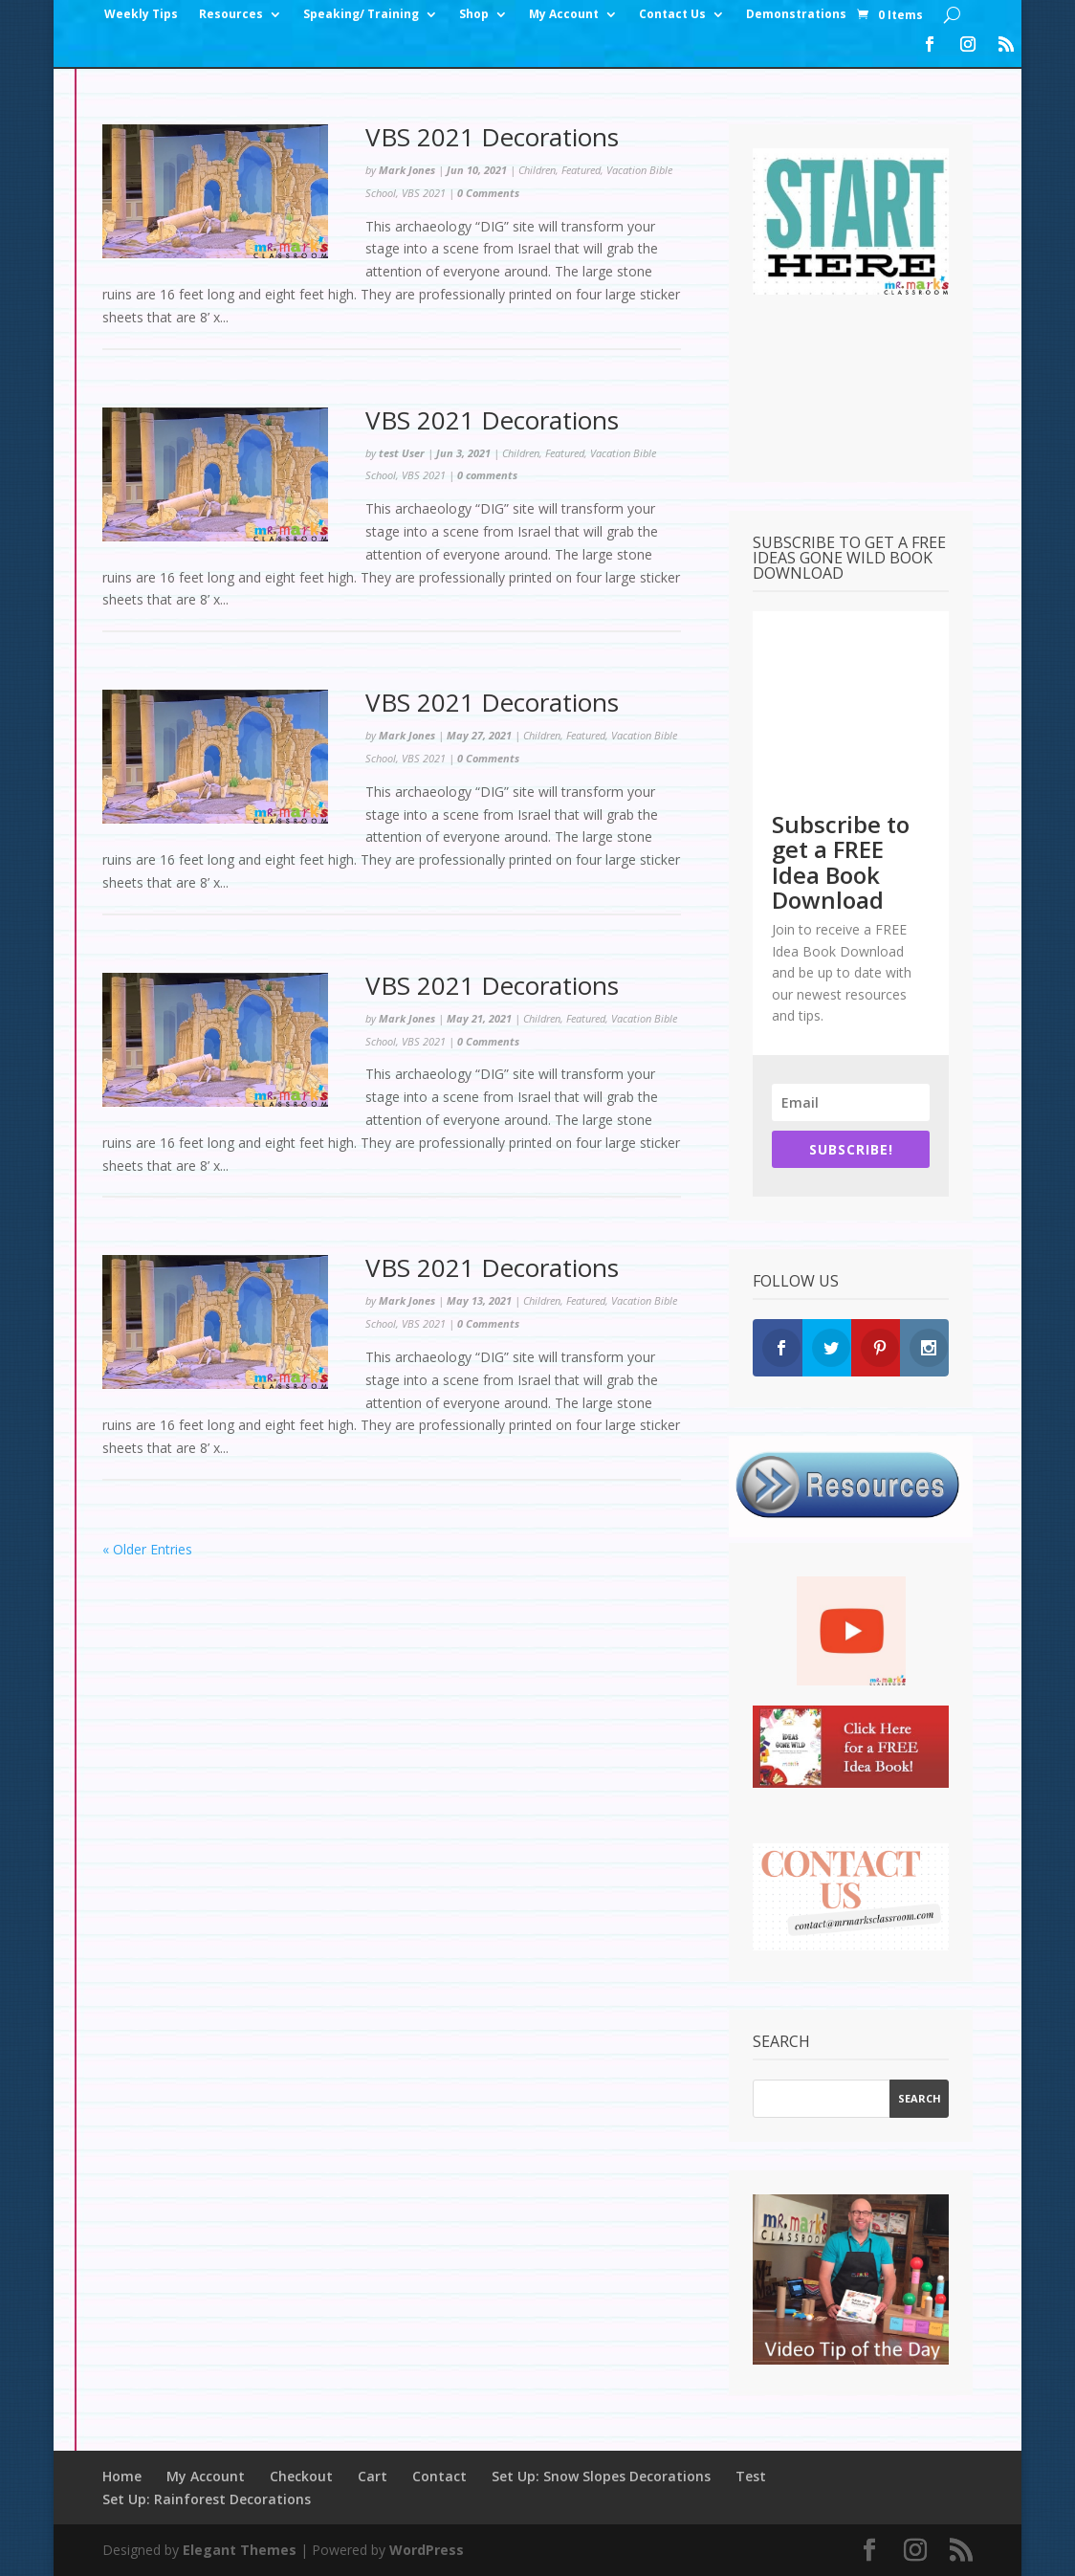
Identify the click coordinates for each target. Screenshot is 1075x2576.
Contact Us (672, 15)
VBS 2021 (424, 193)
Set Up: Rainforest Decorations (206, 2499)
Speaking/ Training (361, 15)
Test (750, 2476)
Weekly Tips (141, 15)
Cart (372, 2476)
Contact (439, 2476)
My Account (564, 15)
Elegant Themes (239, 2550)
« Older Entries (147, 1549)
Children (537, 170)
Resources (231, 15)
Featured (581, 170)
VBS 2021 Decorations (492, 137)
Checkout (301, 2476)
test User (402, 453)
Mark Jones (407, 170)
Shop (474, 15)
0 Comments (488, 193)
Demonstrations (796, 15)
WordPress (426, 2550)
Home (122, 2476)
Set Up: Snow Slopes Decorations (601, 2476)
